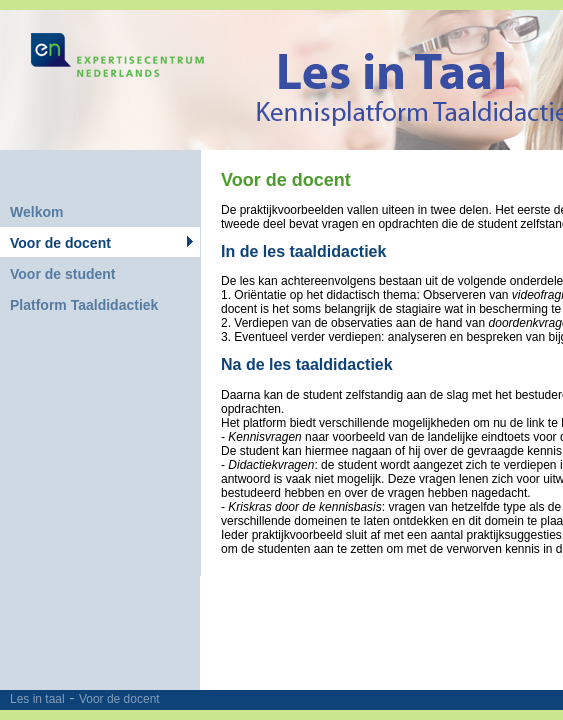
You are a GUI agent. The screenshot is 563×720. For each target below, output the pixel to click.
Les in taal (37, 699)
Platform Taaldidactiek (84, 305)
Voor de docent (119, 699)
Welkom (36, 212)
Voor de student (63, 274)
